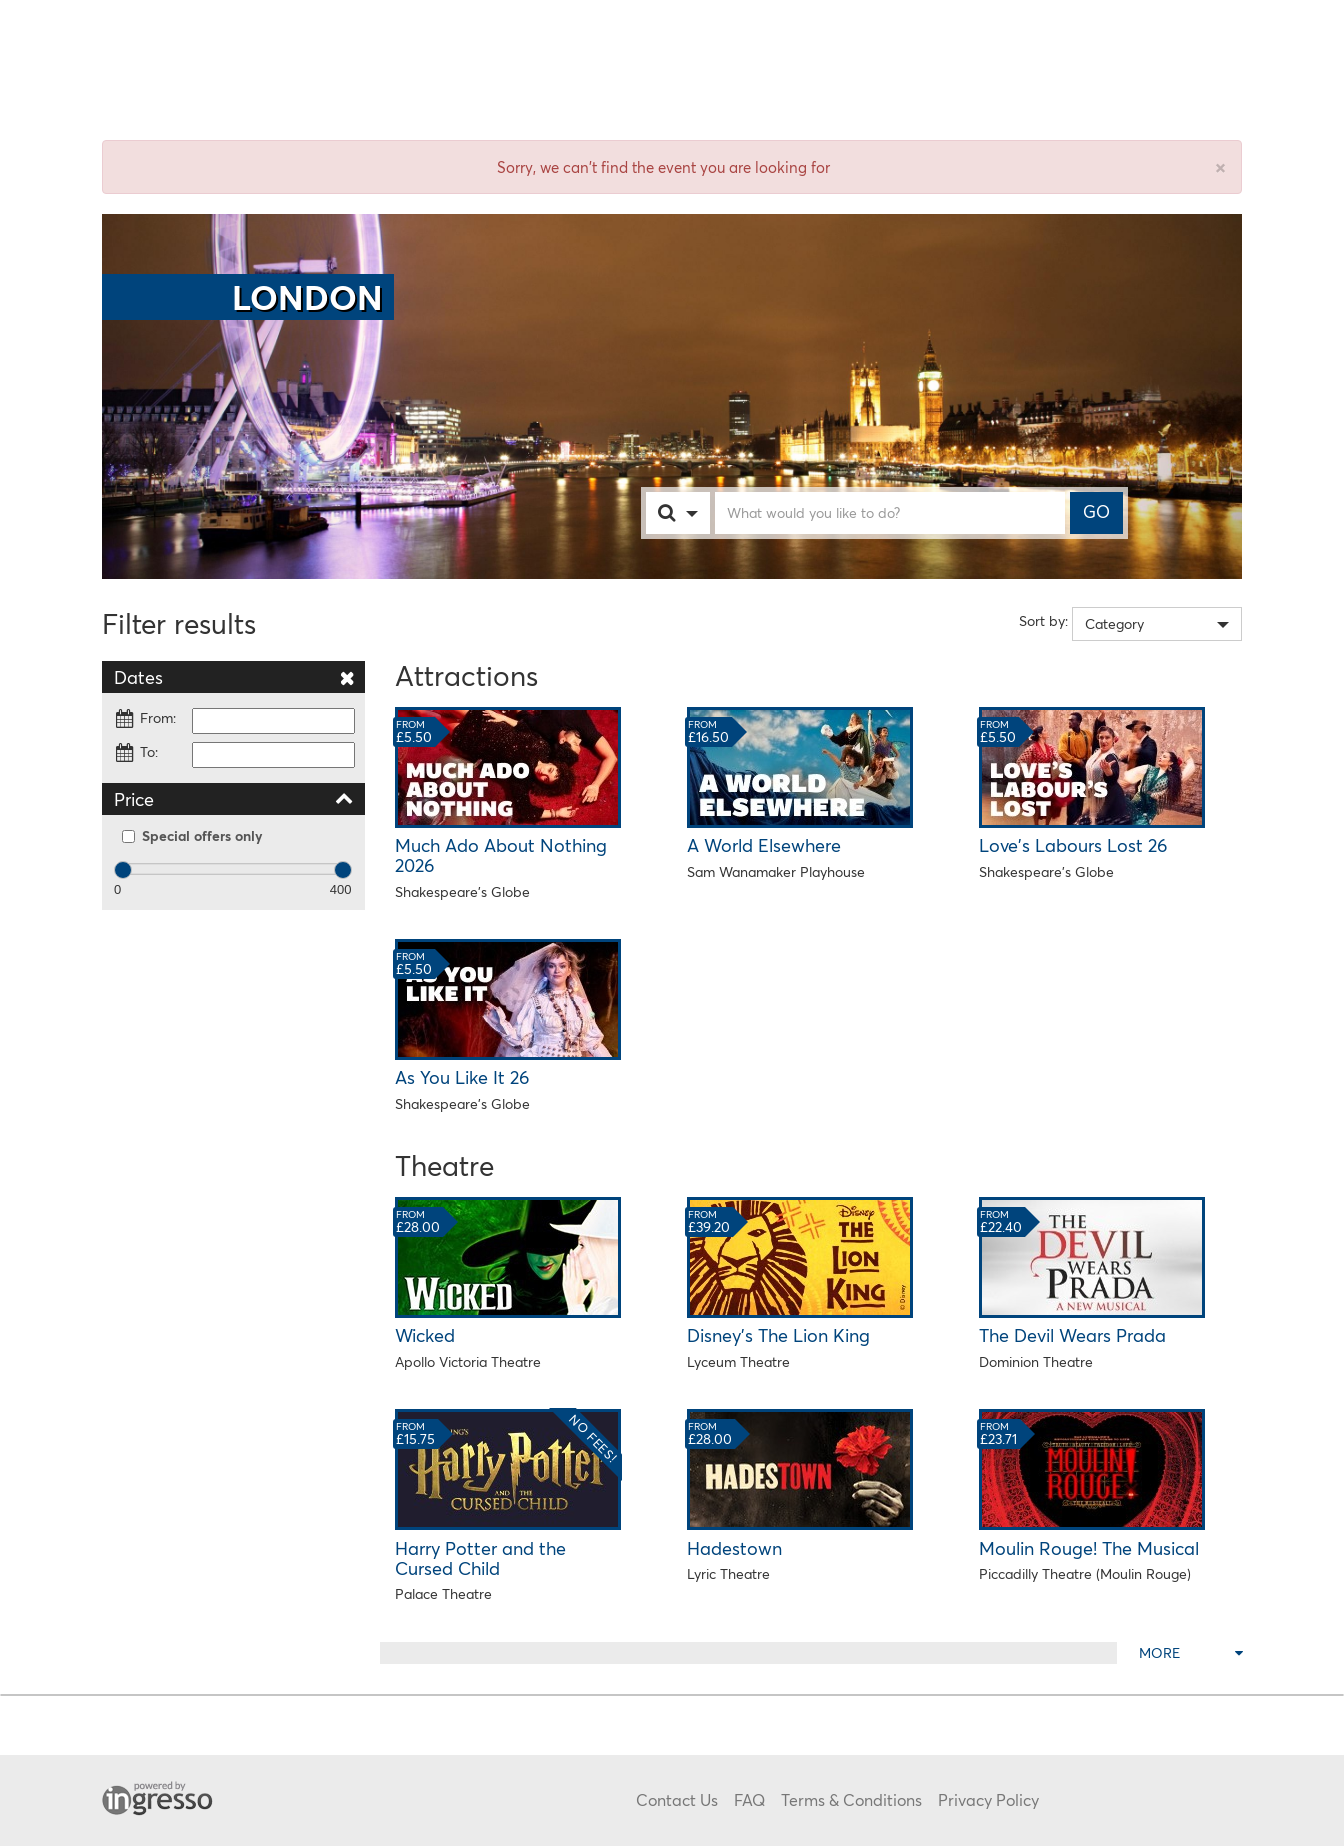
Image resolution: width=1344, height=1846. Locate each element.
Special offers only (192, 835)
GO (1096, 512)
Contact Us (677, 1799)
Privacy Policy (988, 1799)
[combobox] (698, 513)
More (1191, 1652)
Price (233, 798)
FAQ (749, 1799)
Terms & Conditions (851, 1799)
